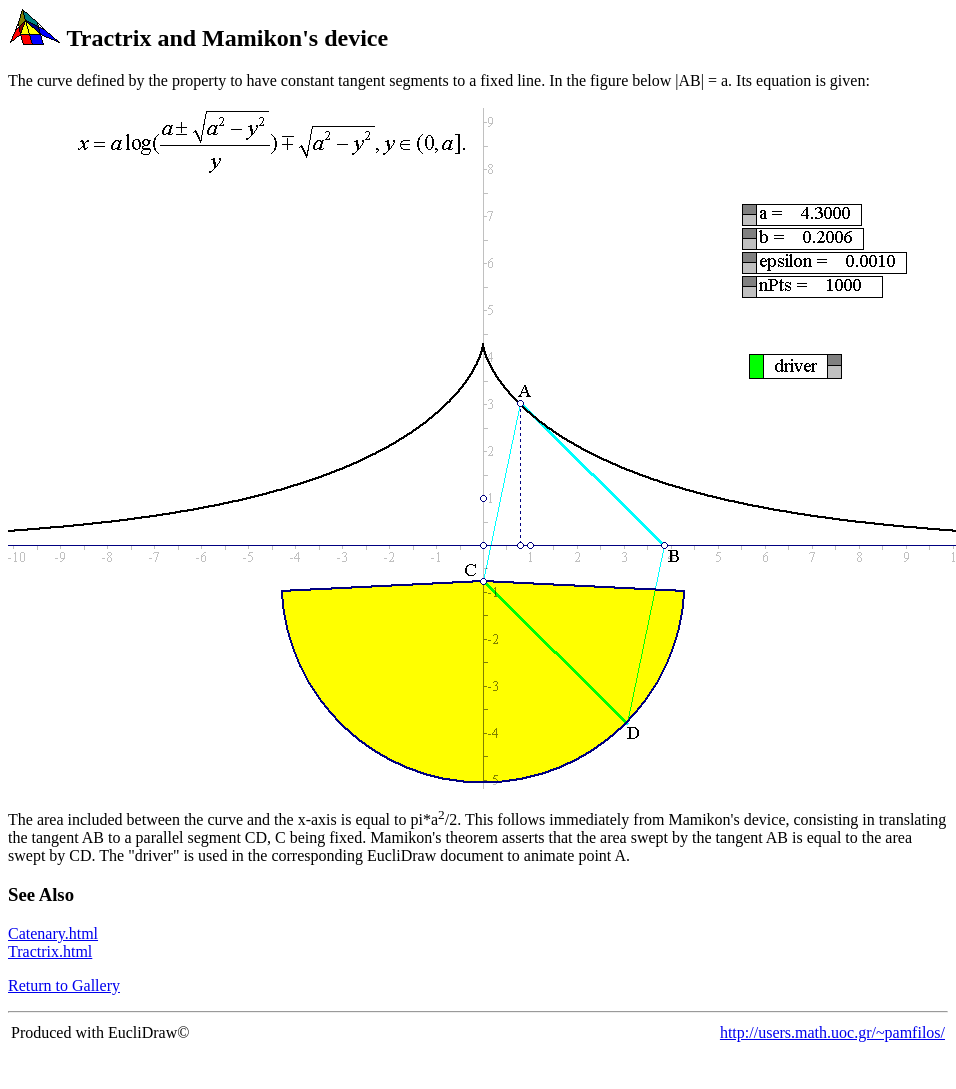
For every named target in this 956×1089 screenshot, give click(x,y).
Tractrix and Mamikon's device (228, 38)
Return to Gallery (64, 985)
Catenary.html (53, 933)
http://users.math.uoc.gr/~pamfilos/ (832, 1032)
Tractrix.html (50, 951)
